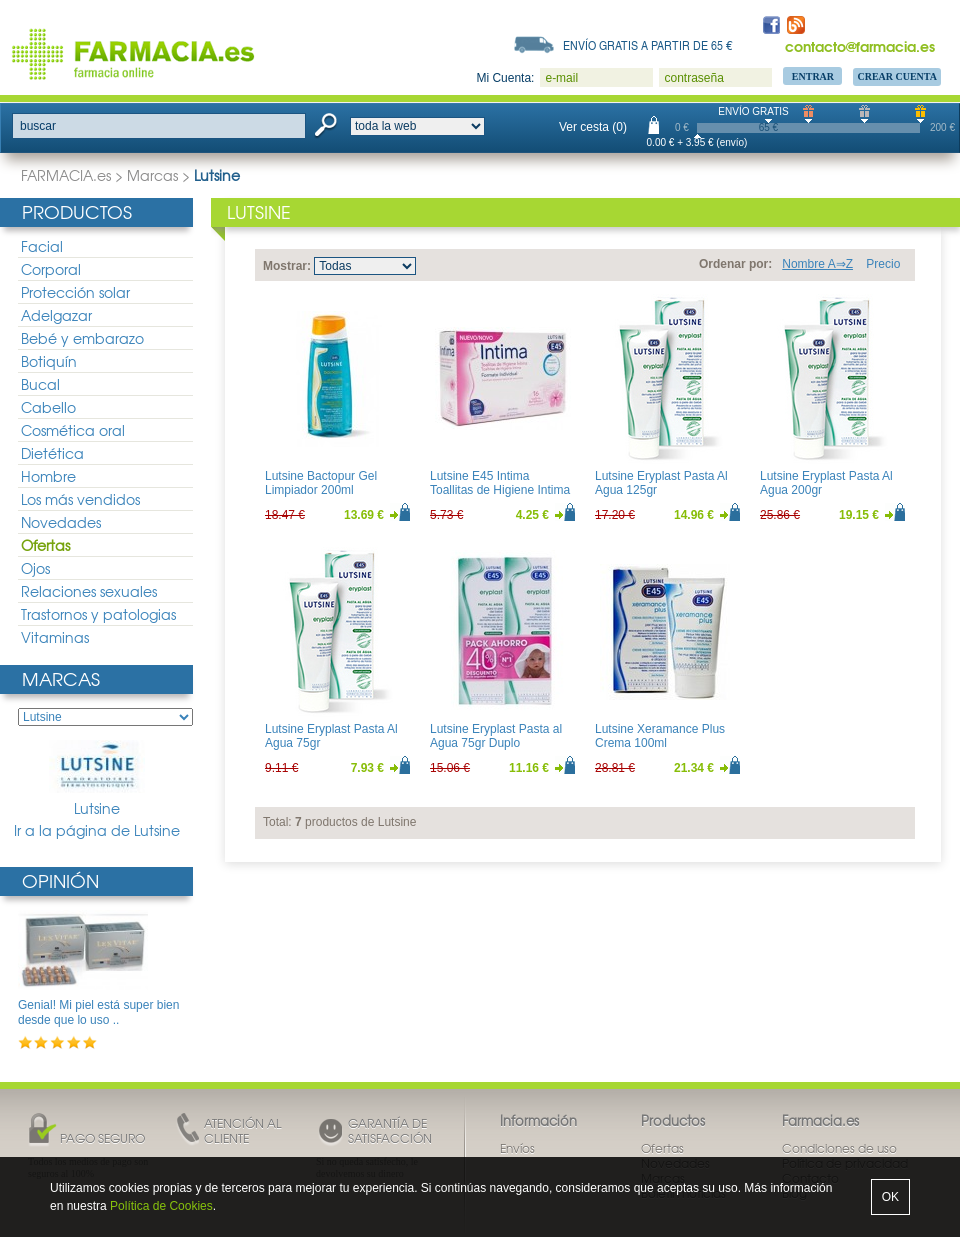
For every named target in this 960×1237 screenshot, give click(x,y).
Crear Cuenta (897, 76)
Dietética (52, 453)
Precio (883, 264)
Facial (42, 246)
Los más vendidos (80, 499)
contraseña (693, 78)
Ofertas (45, 545)
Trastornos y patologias (98, 614)
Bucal (40, 384)
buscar (38, 126)
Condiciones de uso (839, 1148)
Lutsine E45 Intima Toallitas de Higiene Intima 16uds (500, 490)
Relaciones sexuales (89, 591)
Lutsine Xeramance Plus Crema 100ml (660, 736)
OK (890, 1197)
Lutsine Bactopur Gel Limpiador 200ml (321, 483)
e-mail (561, 78)
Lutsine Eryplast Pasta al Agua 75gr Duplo (496, 736)
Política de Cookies (161, 1206)
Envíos (517, 1148)
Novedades (61, 522)
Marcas (152, 175)
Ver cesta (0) (593, 127)
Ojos (35, 568)
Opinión (60, 880)
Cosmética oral (73, 430)
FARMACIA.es (66, 175)
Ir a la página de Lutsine (97, 830)
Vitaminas (55, 637)
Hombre (48, 476)
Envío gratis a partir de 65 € (648, 45)
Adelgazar (56, 315)
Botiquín (49, 361)
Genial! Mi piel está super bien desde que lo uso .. (98, 1012)
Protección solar (75, 292)
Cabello (48, 407)
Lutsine (97, 779)
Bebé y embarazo (82, 338)
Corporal (51, 269)
